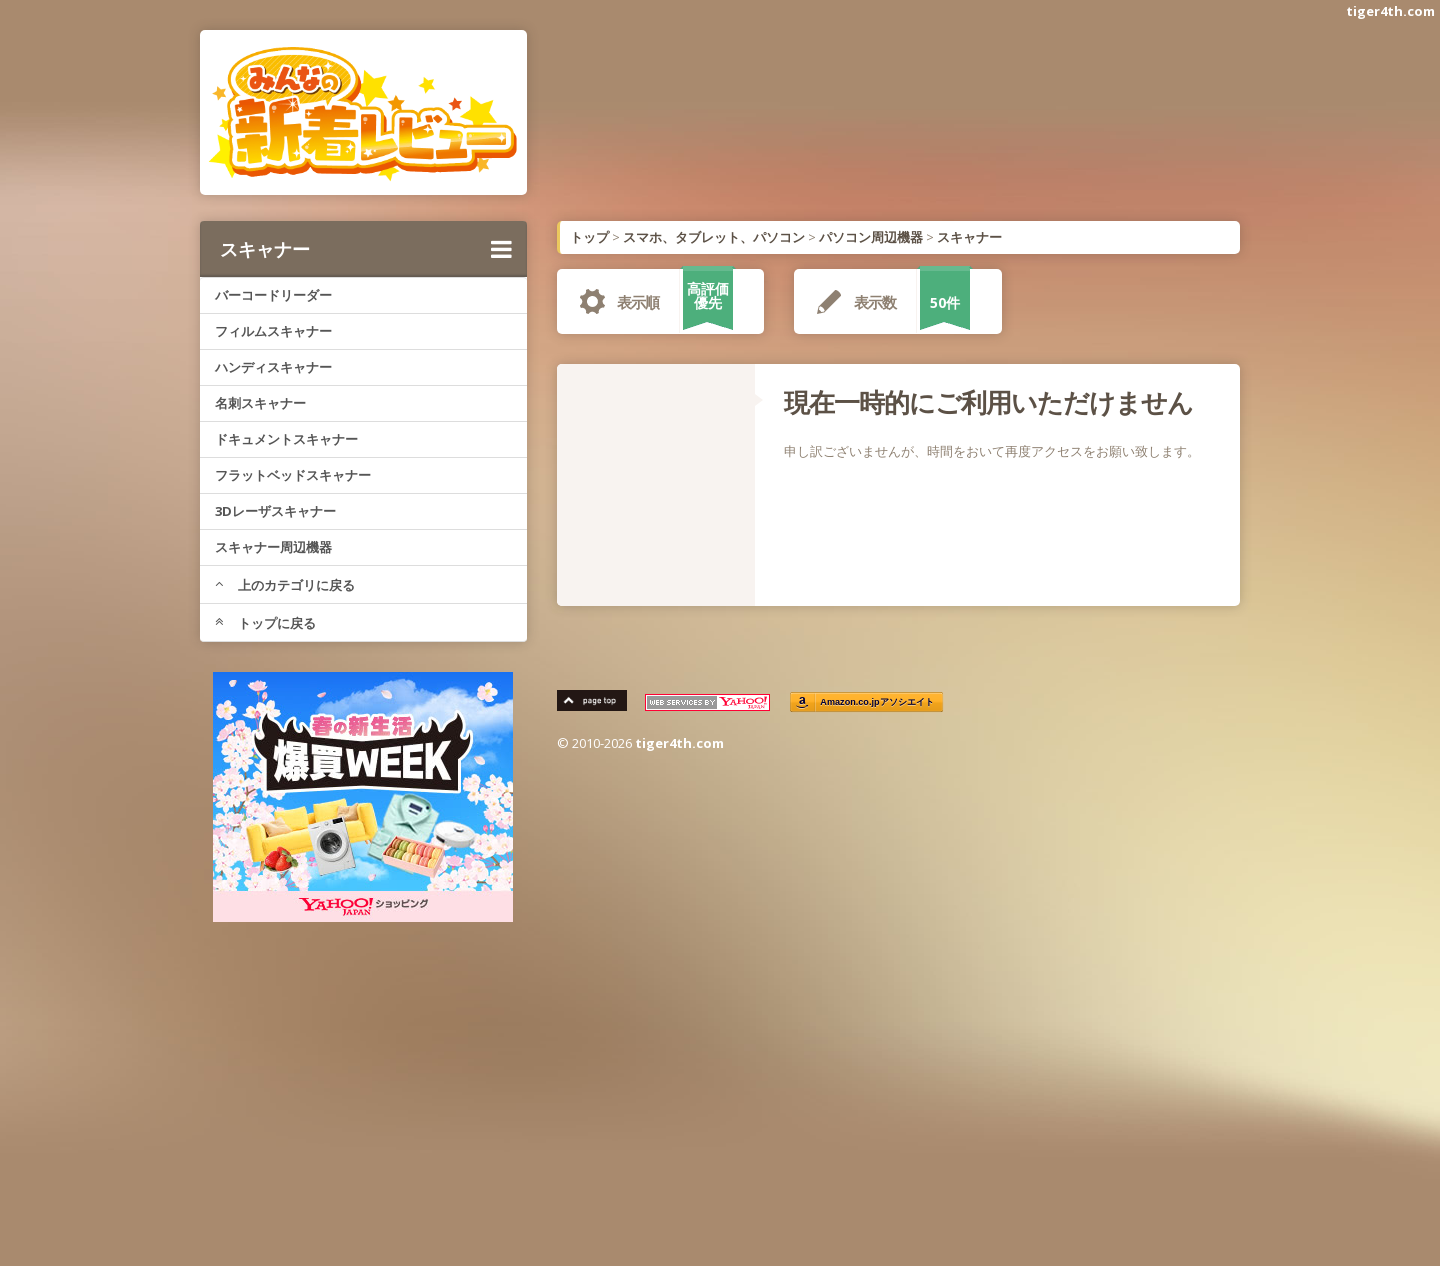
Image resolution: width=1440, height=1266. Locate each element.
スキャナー (366, 249)
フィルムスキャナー (273, 331)
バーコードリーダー (273, 295)
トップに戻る (265, 623)
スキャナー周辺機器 (273, 547)
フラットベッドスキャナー (293, 475)
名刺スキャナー (260, 403)
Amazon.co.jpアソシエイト (878, 702)
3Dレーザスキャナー (275, 511)
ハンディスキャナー (273, 367)
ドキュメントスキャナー (286, 439)
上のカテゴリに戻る (285, 585)
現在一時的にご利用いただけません (988, 402)
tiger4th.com (1390, 11)
